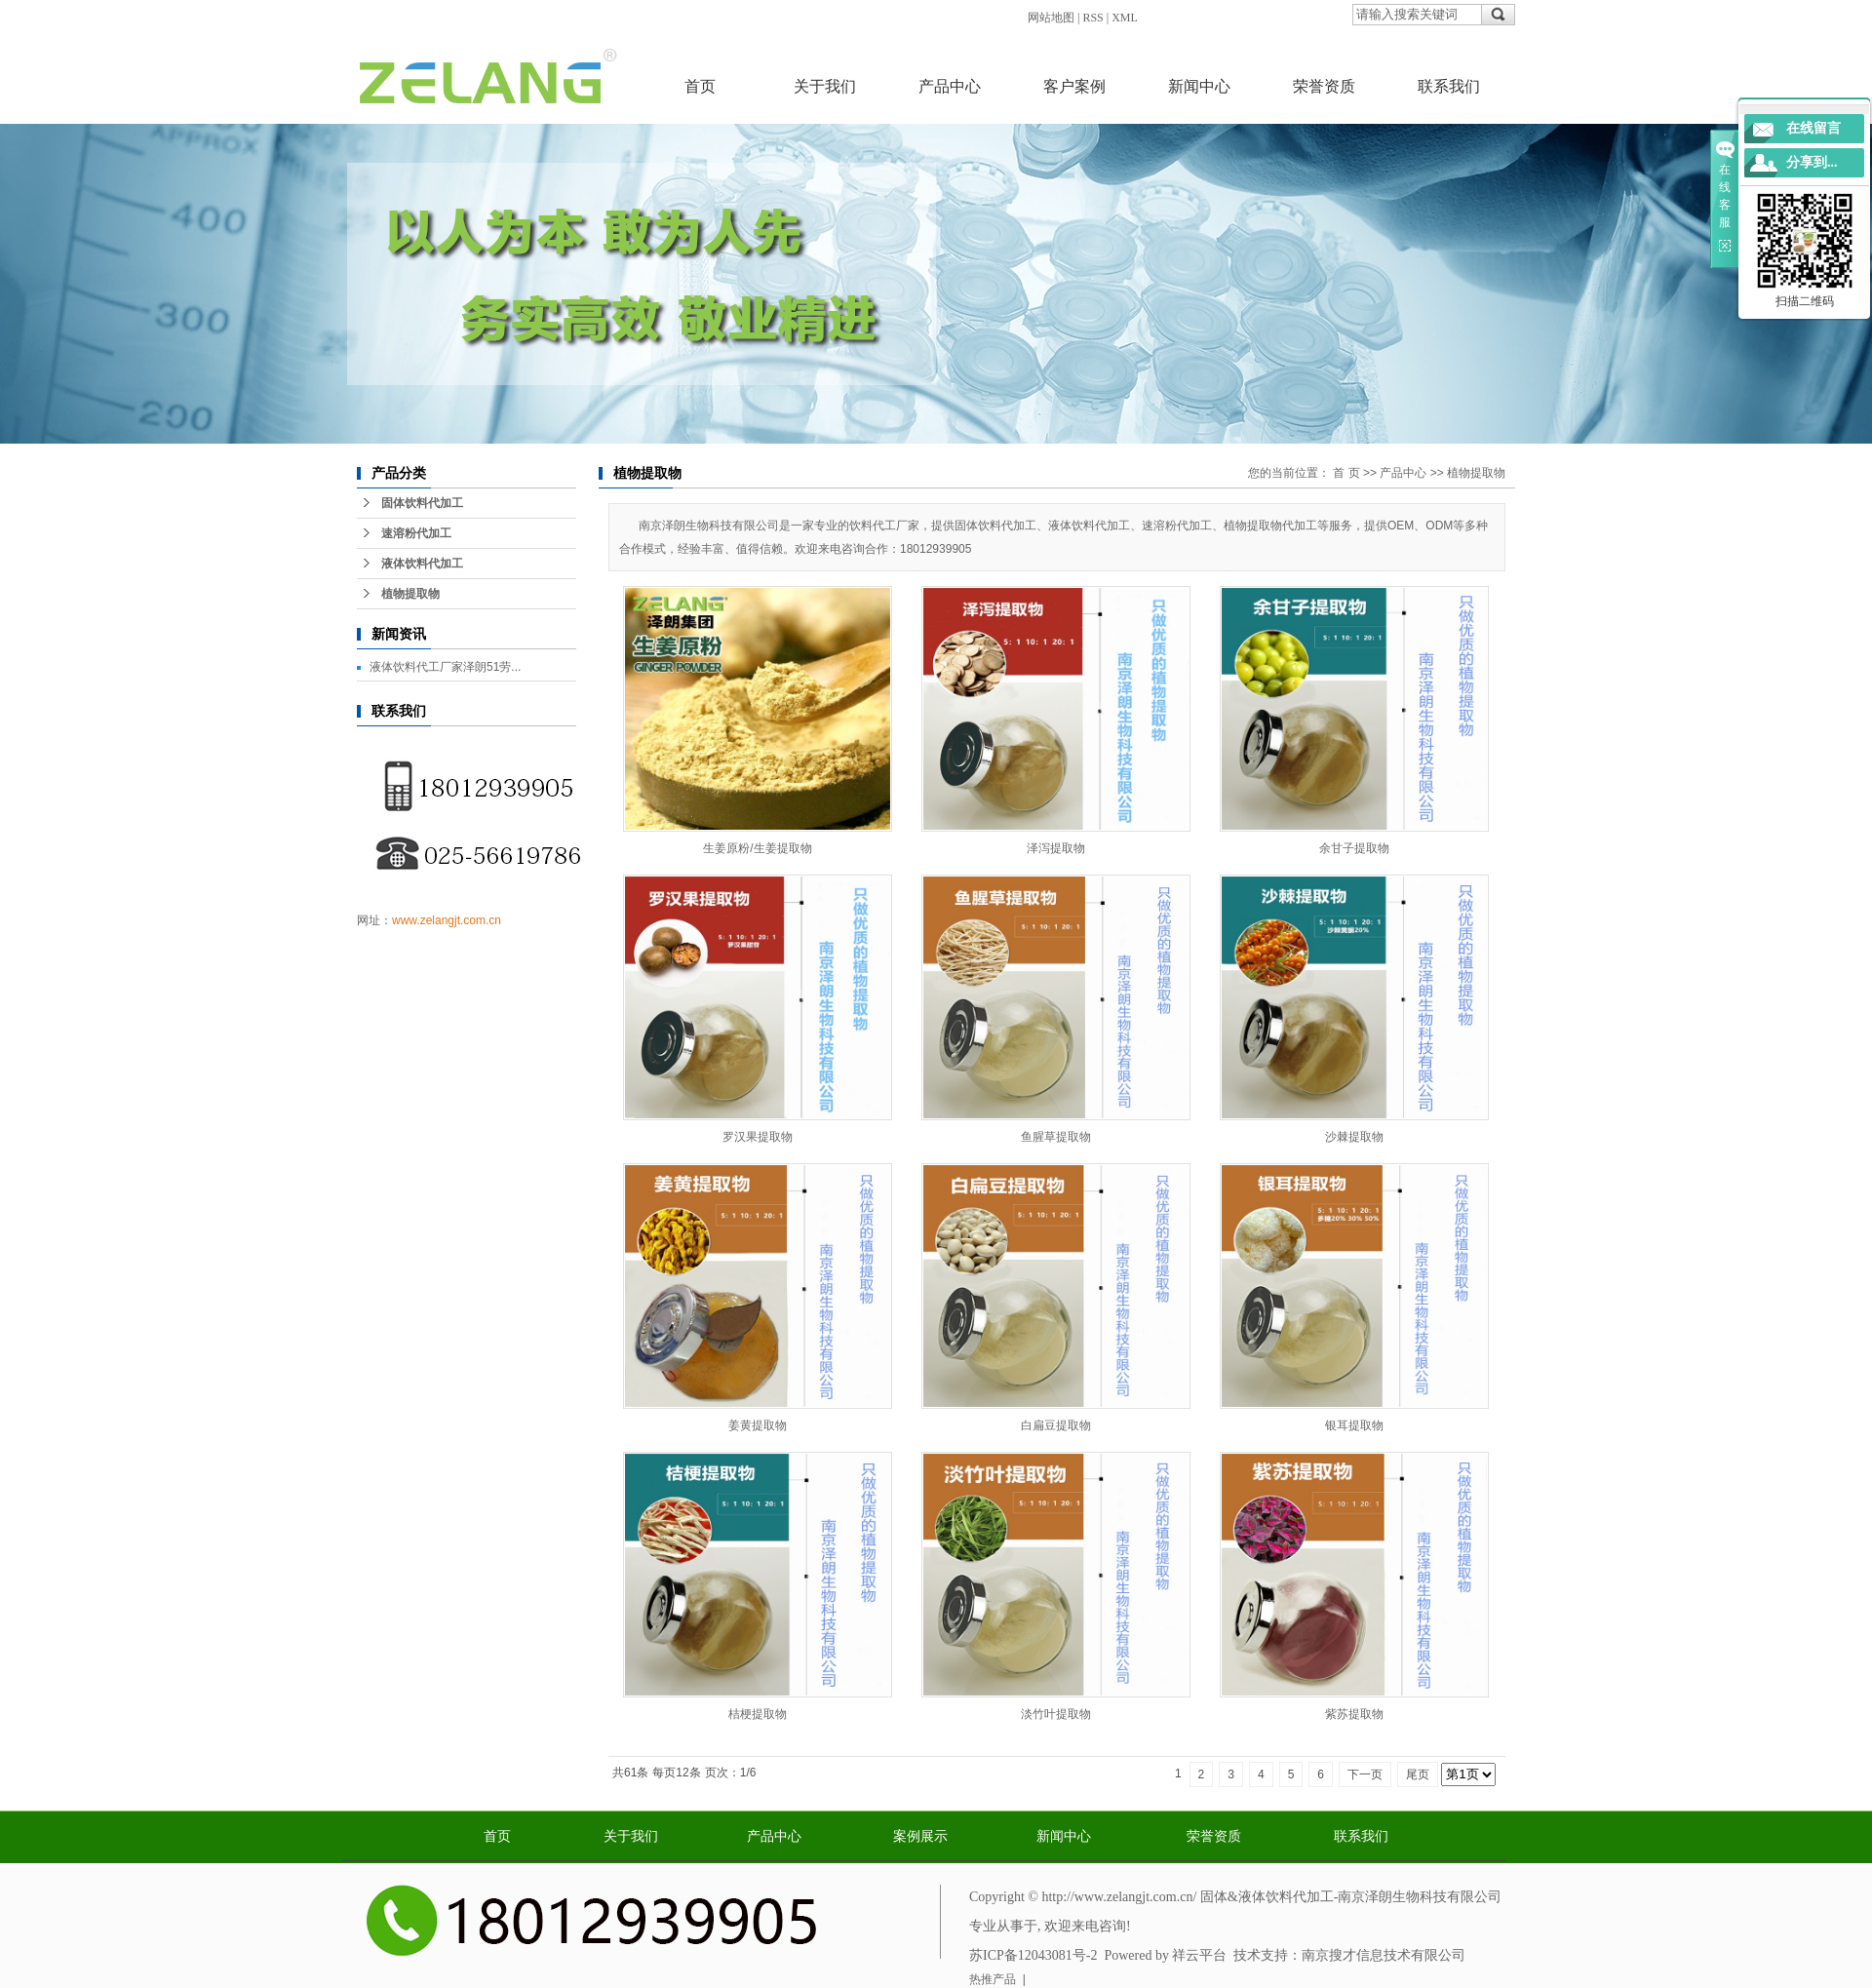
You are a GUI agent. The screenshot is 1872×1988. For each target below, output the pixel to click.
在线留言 (1813, 128)
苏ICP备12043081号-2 (1033, 1955)
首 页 (1346, 473)
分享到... (1812, 162)
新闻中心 (1199, 86)
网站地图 (1051, 17)
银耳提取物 (1354, 1425)
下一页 (1365, 1774)
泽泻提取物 (1056, 848)
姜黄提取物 (757, 1425)
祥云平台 (1199, 1955)
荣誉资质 (1324, 86)
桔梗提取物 (757, 1714)
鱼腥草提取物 (1056, 1137)
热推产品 (992, 1979)
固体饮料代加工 (422, 503)
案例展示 (920, 1836)
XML (1125, 17)
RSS (1092, 17)
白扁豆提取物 (1056, 1425)
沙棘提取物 (1354, 1137)
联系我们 (1449, 86)
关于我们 (825, 86)
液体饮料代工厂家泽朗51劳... (445, 667)
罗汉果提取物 (757, 1137)
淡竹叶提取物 (1056, 1714)
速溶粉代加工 (416, 533)
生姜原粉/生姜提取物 (757, 848)
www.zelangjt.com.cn (446, 920)
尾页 (1417, 1774)
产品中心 (949, 86)
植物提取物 (410, 594)
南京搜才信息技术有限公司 (1383, 1955)
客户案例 (1074, 86)
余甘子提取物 (1354, 848)
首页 (700, 86)
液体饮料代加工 (422, 563)
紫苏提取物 (1354, 1714)
